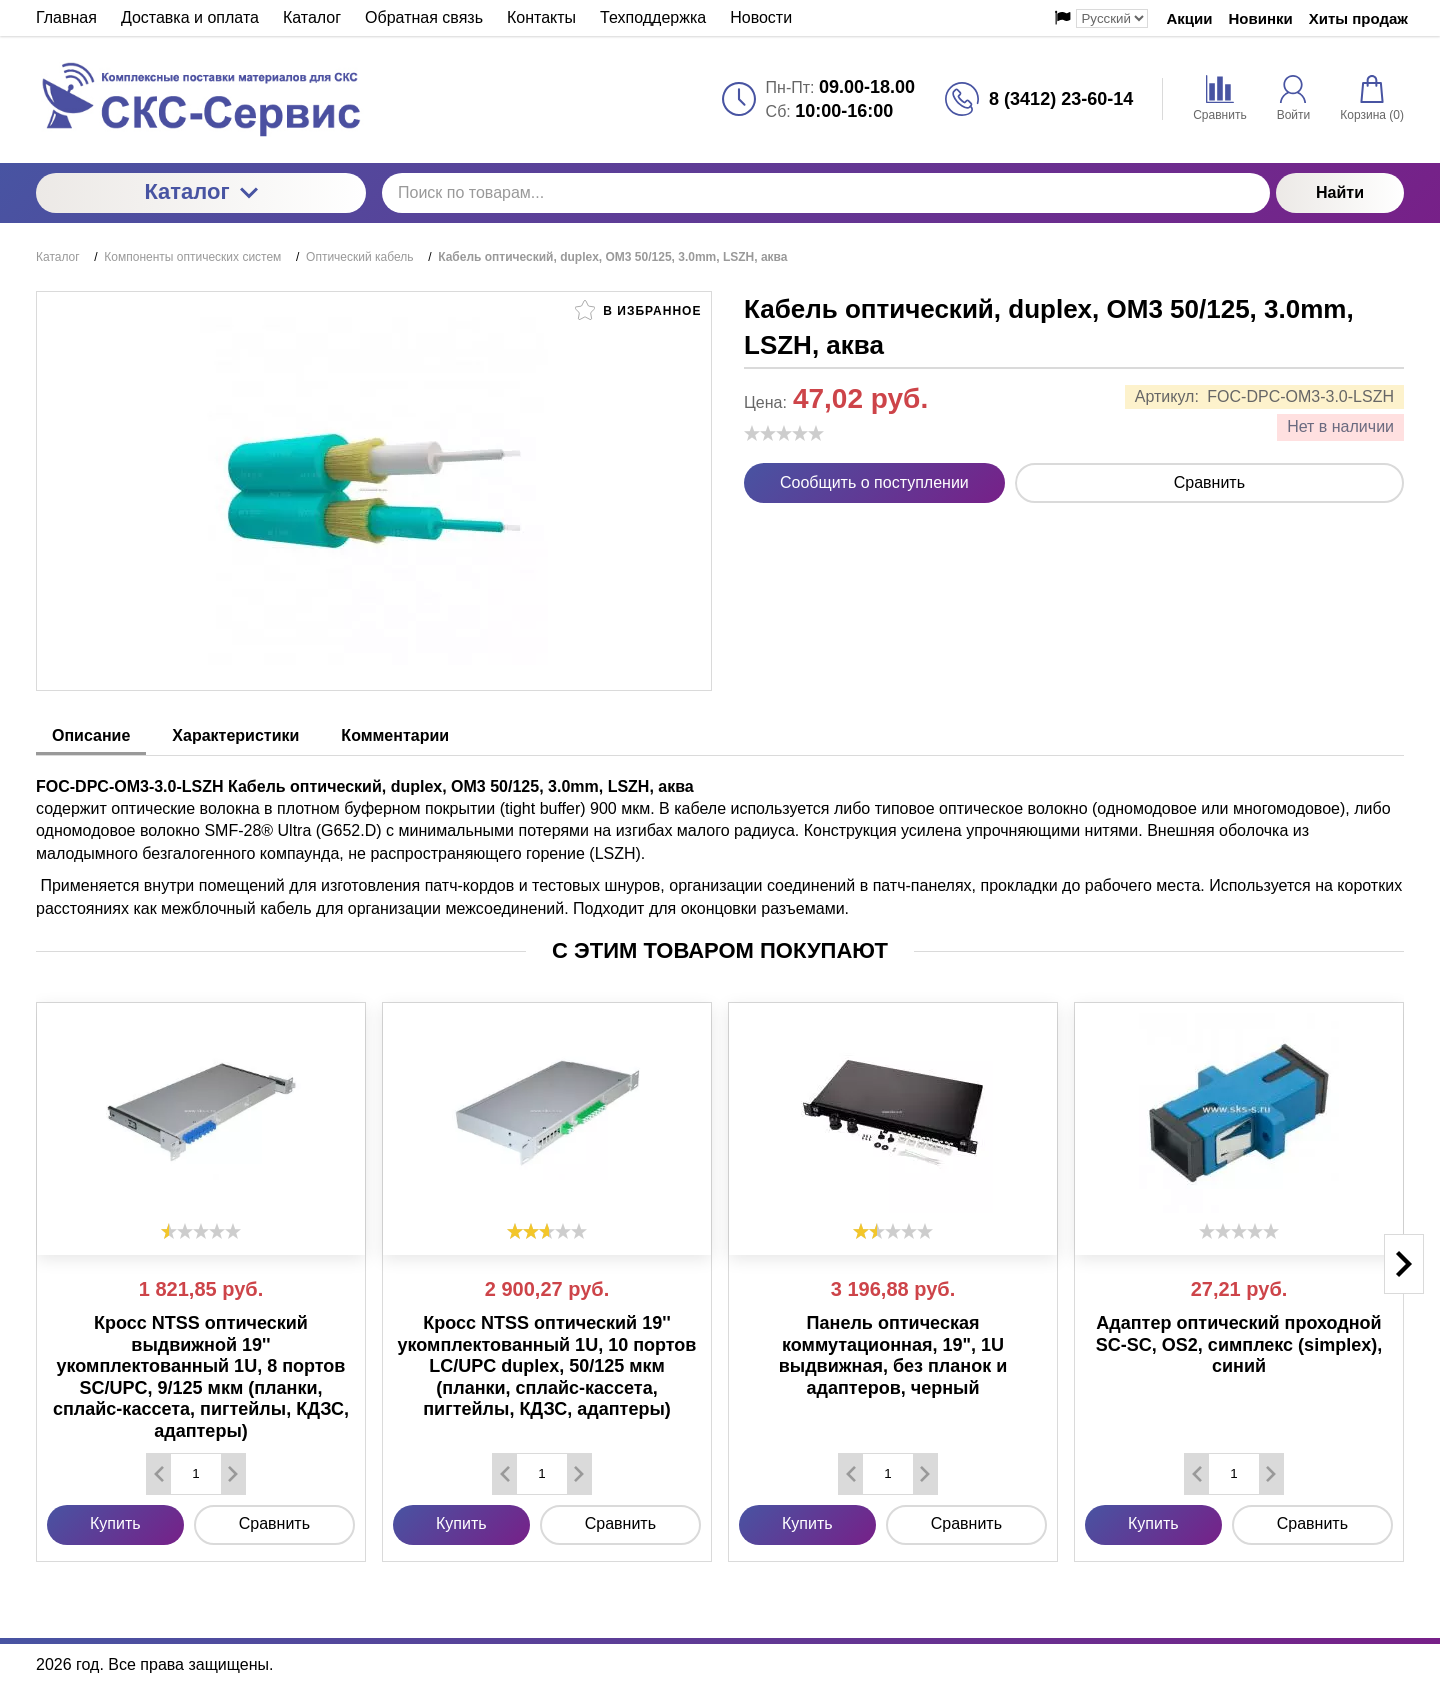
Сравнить (1209, 482)
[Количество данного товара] (196, 1473)
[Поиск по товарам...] (826, 193)
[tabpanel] (720, 838)
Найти (1340, 192)
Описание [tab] (91, 735)
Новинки (1261, 18)
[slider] (784, 433)
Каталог (200, 191)
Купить (115, 1523)
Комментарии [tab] (395, 735)
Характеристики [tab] (235, 735)
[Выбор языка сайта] (1112, 18)
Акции (1189, 18)
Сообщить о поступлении (874, 482)
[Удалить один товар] (159, 1474)
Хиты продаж (1358, 18)
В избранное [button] (638, 310)
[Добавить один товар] (233, 1474)
